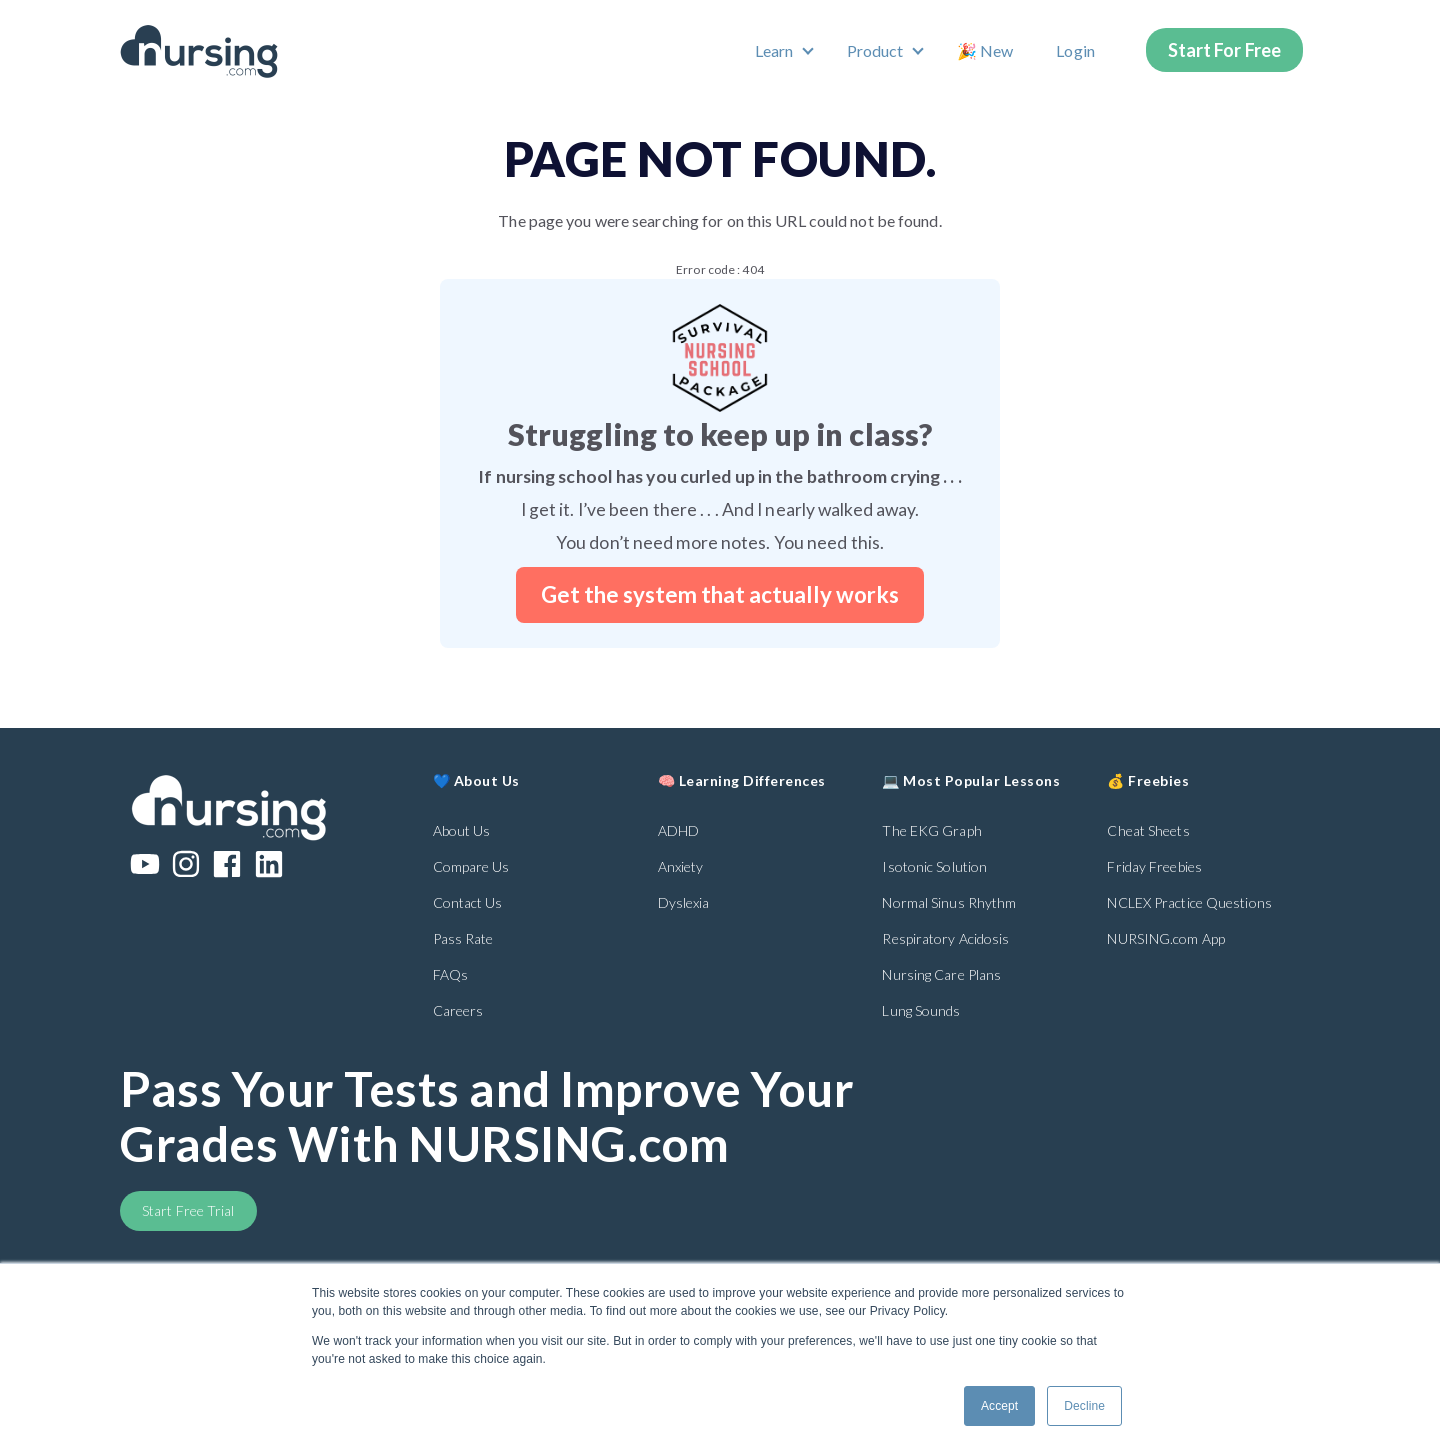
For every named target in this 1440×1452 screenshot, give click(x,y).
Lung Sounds (921, 1010)
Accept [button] (999, 1406)
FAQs (450, 974)
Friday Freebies (1154, 866)
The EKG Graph (931, 830)
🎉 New (985, 50)
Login (1075, 50)
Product (875, 50)
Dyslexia (684, 902)
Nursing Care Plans (941, 974)
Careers (458, 1010)
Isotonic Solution (934, 866)
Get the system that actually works (720, 594)
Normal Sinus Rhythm (949, 902)
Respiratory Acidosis (945, 938)
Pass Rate (463, 938)
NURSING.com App (1166, 938)
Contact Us (468, 902)
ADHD (678, 830)
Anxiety (681, 866)
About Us (462, 830)
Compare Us (471, 866)
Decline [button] (1084, 1406)
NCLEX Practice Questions (1189, 902)
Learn (774, 50)
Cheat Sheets (1148, 830)
